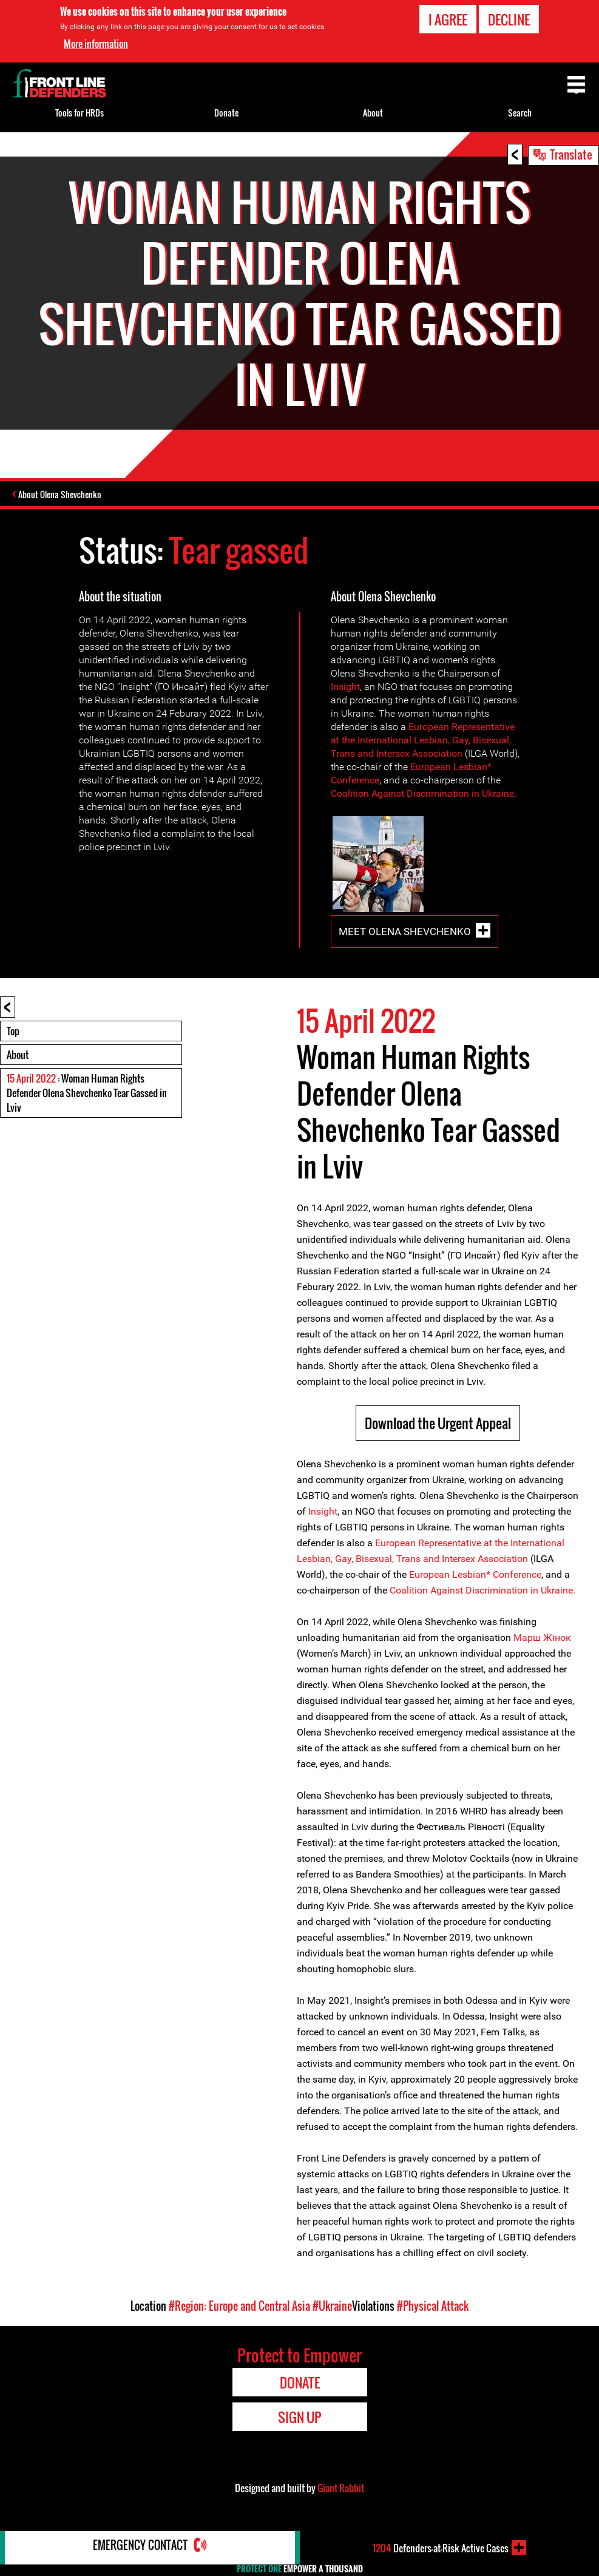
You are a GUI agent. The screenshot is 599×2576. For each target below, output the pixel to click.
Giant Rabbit (340, 2489)
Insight (345, 688)
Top (13, 1032)
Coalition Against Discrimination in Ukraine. (482, 1591)
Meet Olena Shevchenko (405, 933)
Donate (226, 112)
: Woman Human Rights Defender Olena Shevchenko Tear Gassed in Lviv (87, 1094)
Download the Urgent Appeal (438, 1424)
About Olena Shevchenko (63, 495)
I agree (447, 19)
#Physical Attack (433, 2307)
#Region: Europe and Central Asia (239, 2307)
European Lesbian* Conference (475, 1575)
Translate (571, 154)
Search (520, 112)
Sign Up (299, 2418)
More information (96, 43)
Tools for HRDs (79, 112)
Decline (509, 19)
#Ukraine (332, 2307)
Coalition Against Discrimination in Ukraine (422, 794)
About (18, 1056)
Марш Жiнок (542, 1639)
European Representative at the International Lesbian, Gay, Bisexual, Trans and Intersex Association (423, 741)
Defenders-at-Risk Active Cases (440, 2547)
